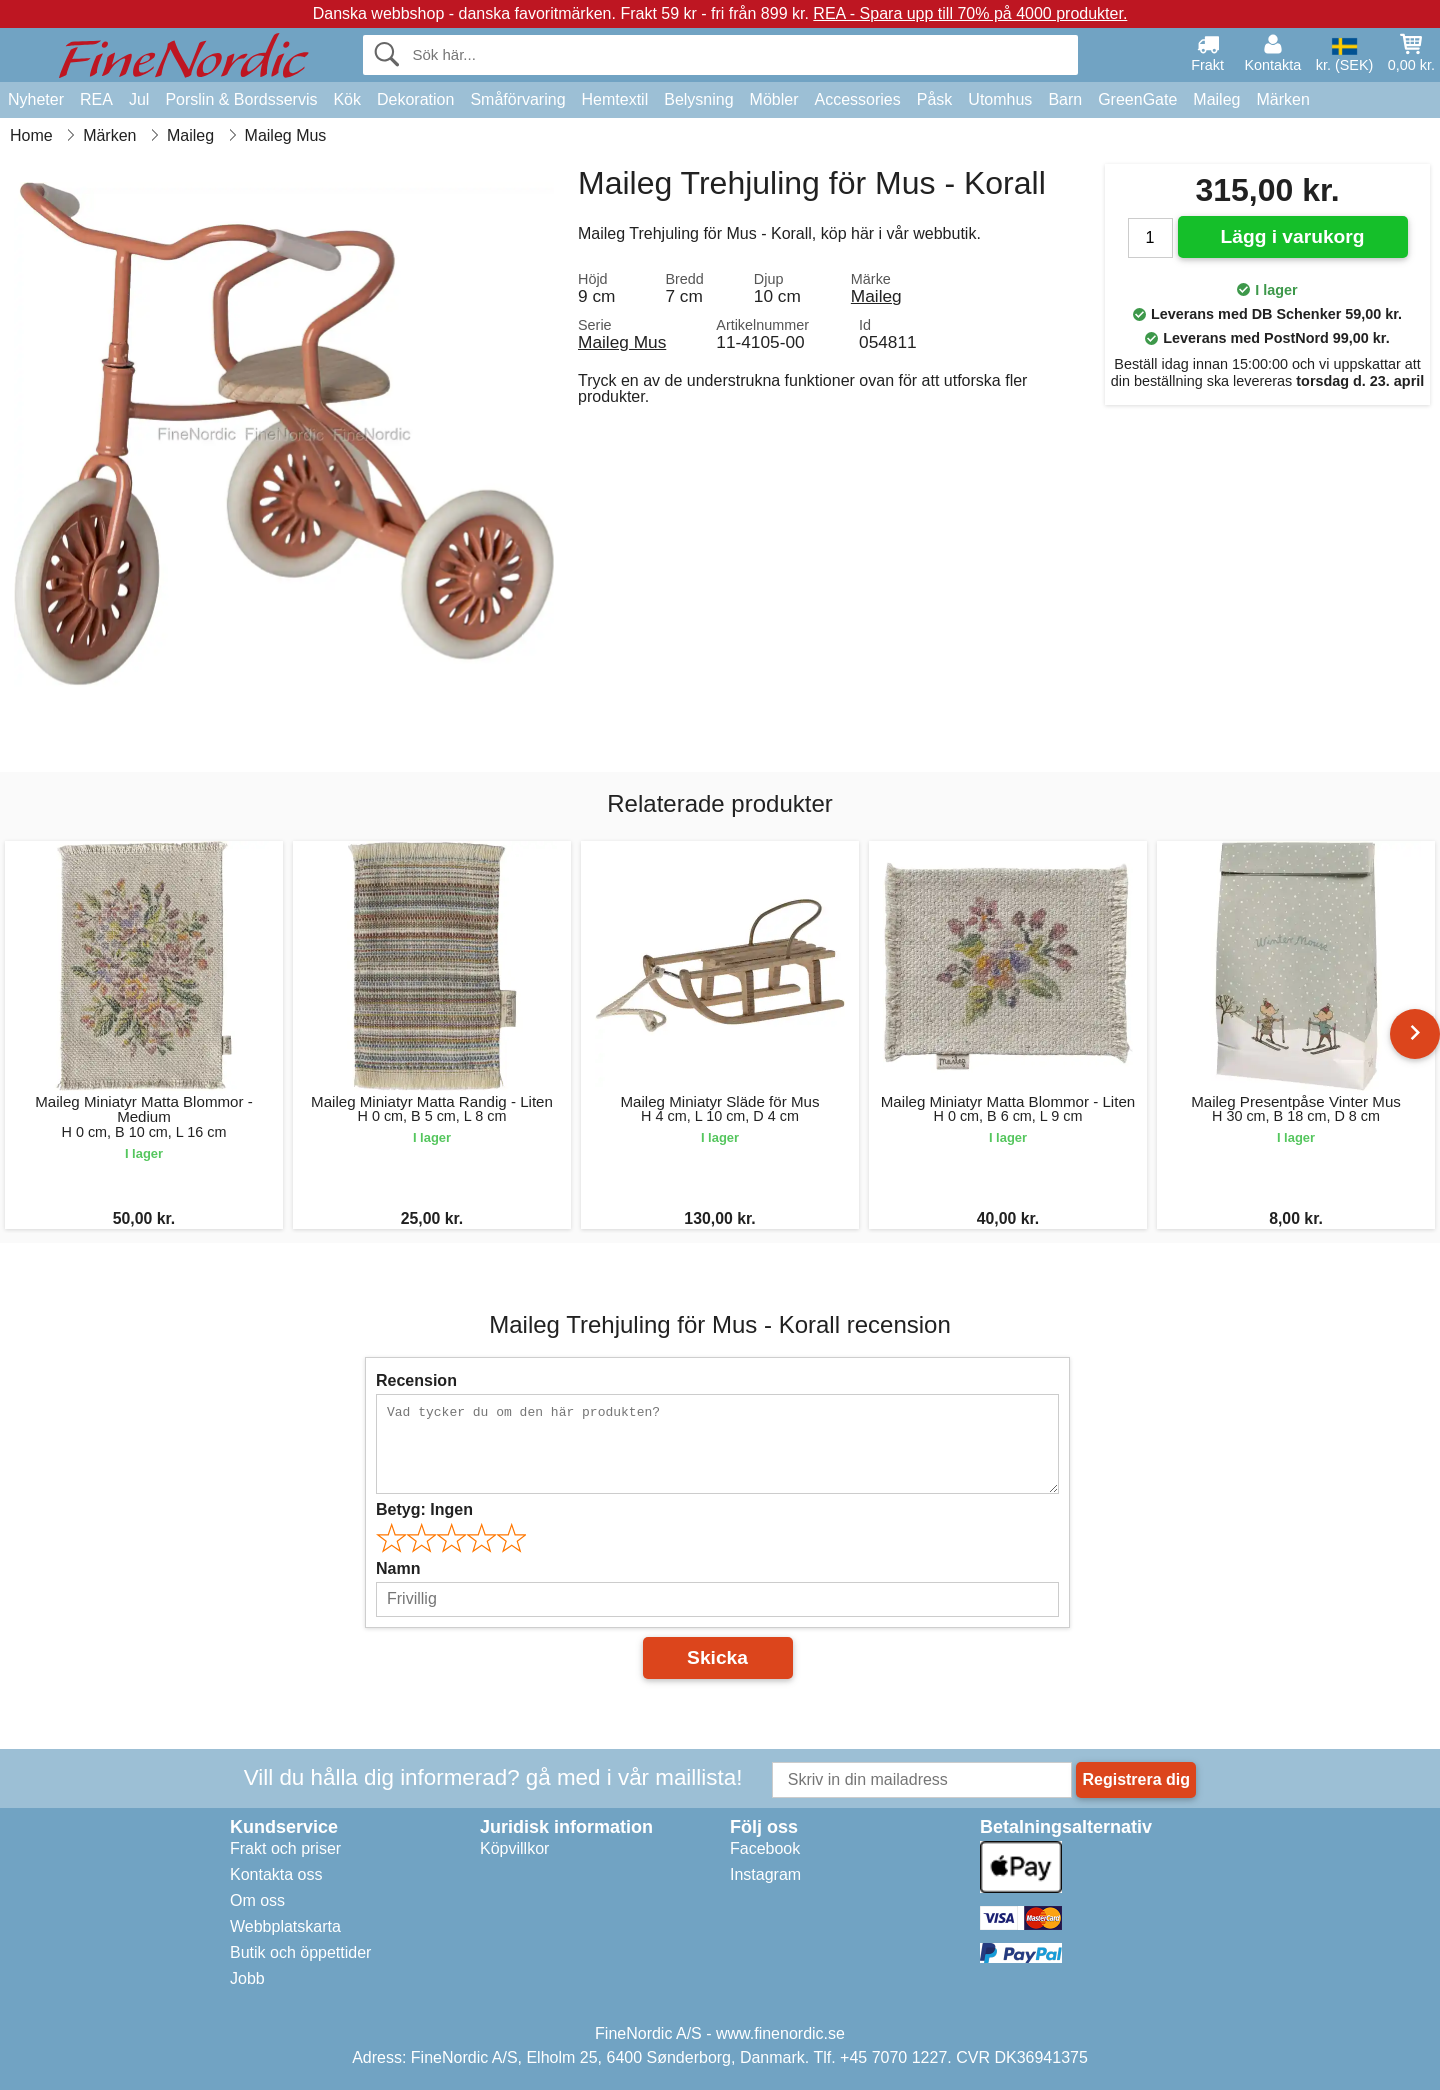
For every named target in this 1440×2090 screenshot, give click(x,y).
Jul (139, 99)
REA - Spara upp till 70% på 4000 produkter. (970, 13)
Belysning (698, 99)
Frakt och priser (285, 1848)
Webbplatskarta (285, 1926)
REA (96, 99)
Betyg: (424, 1509)
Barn (1065, 99)
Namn (398, 1568)
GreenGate (1137, 99)
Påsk (935, 99)
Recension (416, 1380)
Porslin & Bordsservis (241, 99)
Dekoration (415, 99)
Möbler (774, 99)
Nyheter (36, 99)
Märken (1282, 99)
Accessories (858, 99)
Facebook (765, 1848)
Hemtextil (615, 99)
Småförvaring (517, 99)
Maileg (1216, 99)
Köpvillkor (514, 1848)
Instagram (765, 1874)
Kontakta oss (276, 1874)
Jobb (247, 1978)
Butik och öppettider (300, 1952)
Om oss (257, 1900)
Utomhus (1000, 99)
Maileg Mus (622, 342)
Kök (347, 99)
